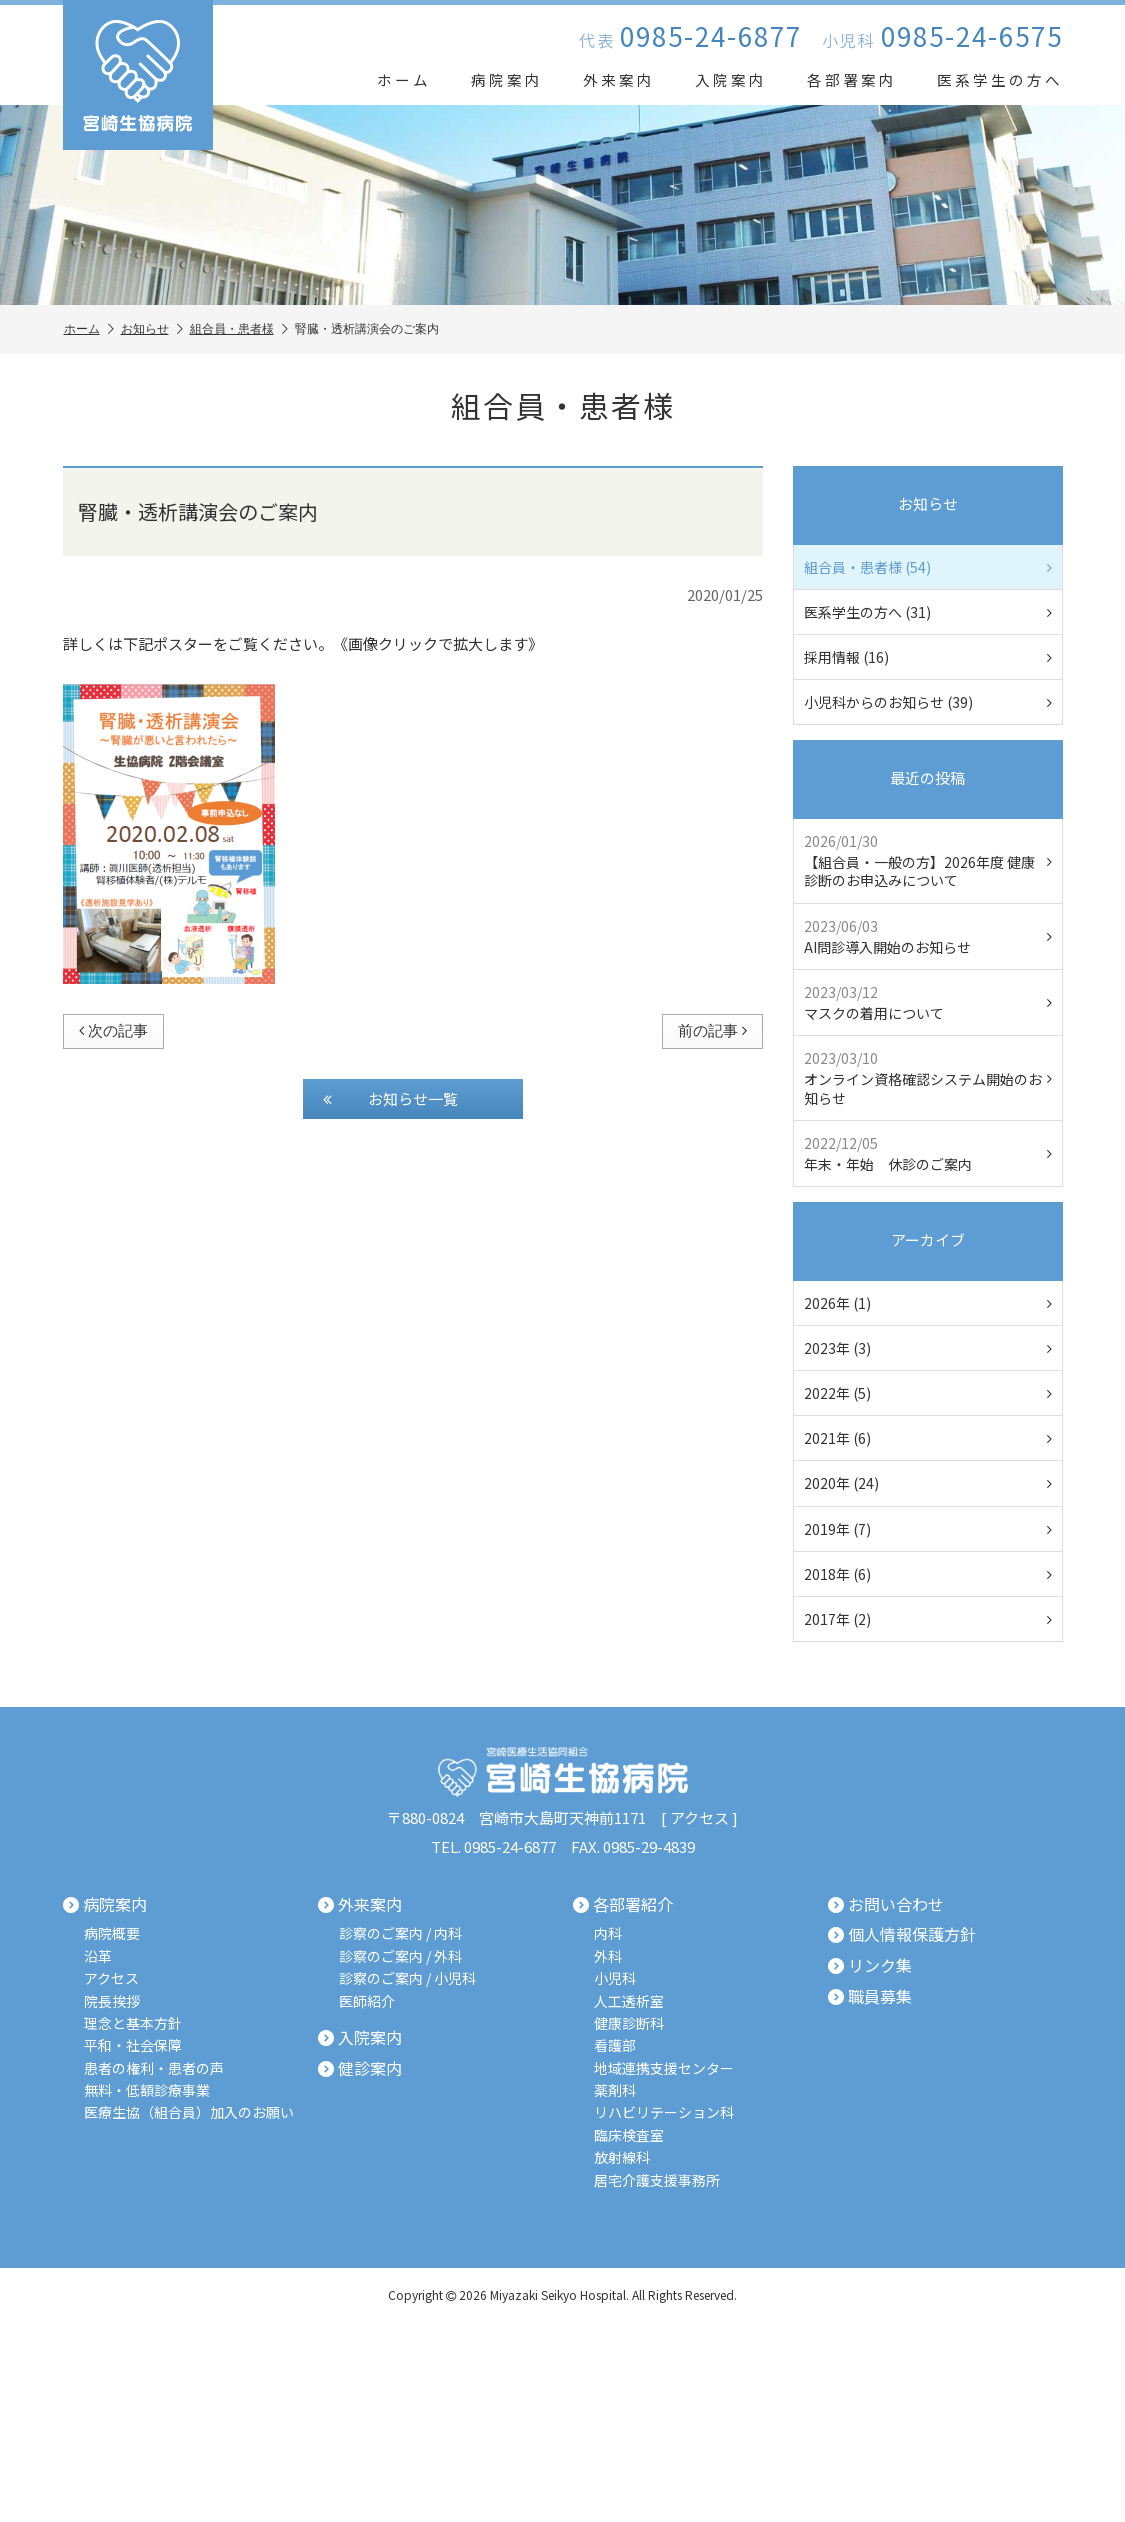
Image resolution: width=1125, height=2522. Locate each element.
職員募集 (870, 1997)
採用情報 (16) (928, 657)
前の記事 (712, 1030)
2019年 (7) (928, 1529)
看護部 (615, 2045)
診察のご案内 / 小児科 (407, 1978)
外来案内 (619, 79)
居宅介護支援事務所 (657, 2180)
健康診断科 (629, 2023)
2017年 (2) (928, 1619)
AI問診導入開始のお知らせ (928, 936)
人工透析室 (629, 2001)
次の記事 (113, 1030)
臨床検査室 (629, 2135)
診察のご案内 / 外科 (400, 1956)
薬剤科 (615, 2090)
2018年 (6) (928, 1574)
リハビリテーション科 (664, 2112)
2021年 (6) (928, 1438)
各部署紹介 (623, 1905)
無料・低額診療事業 (147, 2090)
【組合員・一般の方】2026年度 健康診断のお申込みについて (928, 860)
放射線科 (622, 2157)
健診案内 (360, 2069)
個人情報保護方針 (902, 1935)
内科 (608, 1933)
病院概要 (112, 1933)
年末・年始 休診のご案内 (928, 1153)
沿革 (98, 1956)
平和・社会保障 (133, 2045)
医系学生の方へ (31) (928, 612)
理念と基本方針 (133, 2023)
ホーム (404, 79)
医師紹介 (367, 2001)
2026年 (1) (928, 1303)
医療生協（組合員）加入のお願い (189, 2112)
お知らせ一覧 (390, 1099)
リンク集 (870, 1966)
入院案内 (731, 79)
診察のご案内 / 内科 (400, 1933)
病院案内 (507, 79)
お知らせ (152, 329)
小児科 (615, 1978)
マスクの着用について (928, 1002)
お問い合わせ (886, 1905)
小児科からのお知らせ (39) (928, 702)
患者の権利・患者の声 (154, 2068)
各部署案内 (852, 79)
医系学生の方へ (1000, 79)
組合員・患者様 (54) (928, 567)
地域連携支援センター (664, 2068)
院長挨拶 (112, 2001)
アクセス (699, 1817)
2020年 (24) (928, 1483)
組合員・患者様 (239, 329)
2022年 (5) (928, 1393)
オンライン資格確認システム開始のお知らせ (928, 1077)
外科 (608, 1956)
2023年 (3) (928, 1348)
